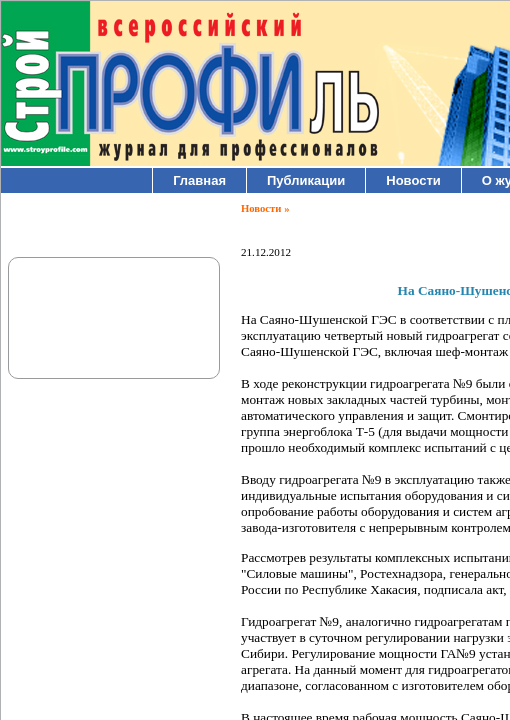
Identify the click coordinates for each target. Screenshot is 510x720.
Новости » (265, 208)
